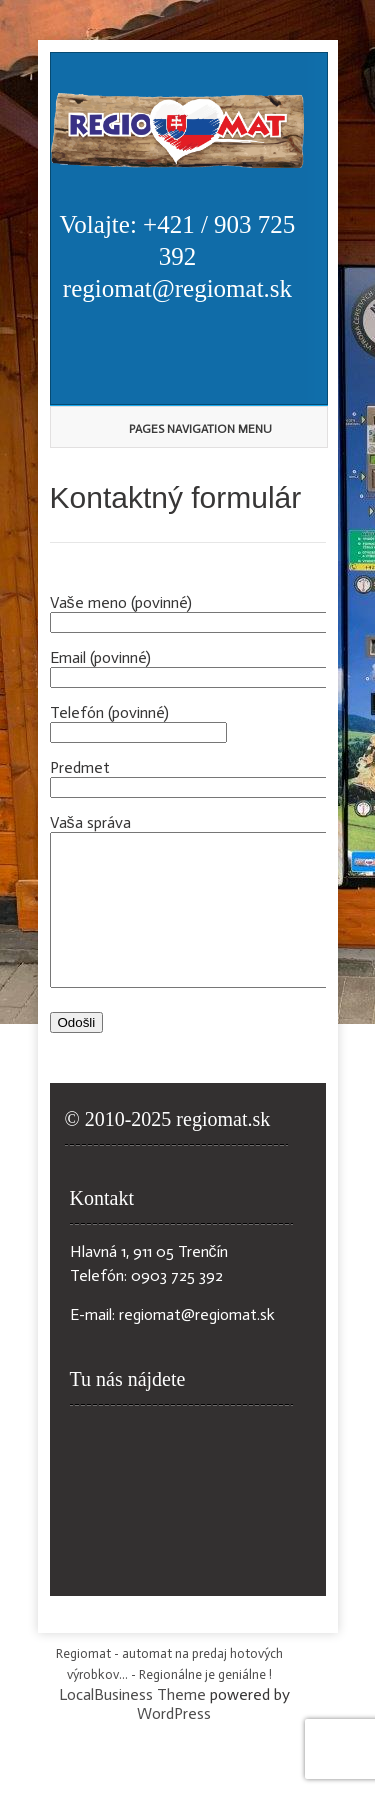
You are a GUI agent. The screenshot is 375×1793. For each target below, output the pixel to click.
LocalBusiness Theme (132, 1724)
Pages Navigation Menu (182, 429)
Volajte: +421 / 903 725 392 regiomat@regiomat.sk (178, 256)
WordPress (174, 1743)
